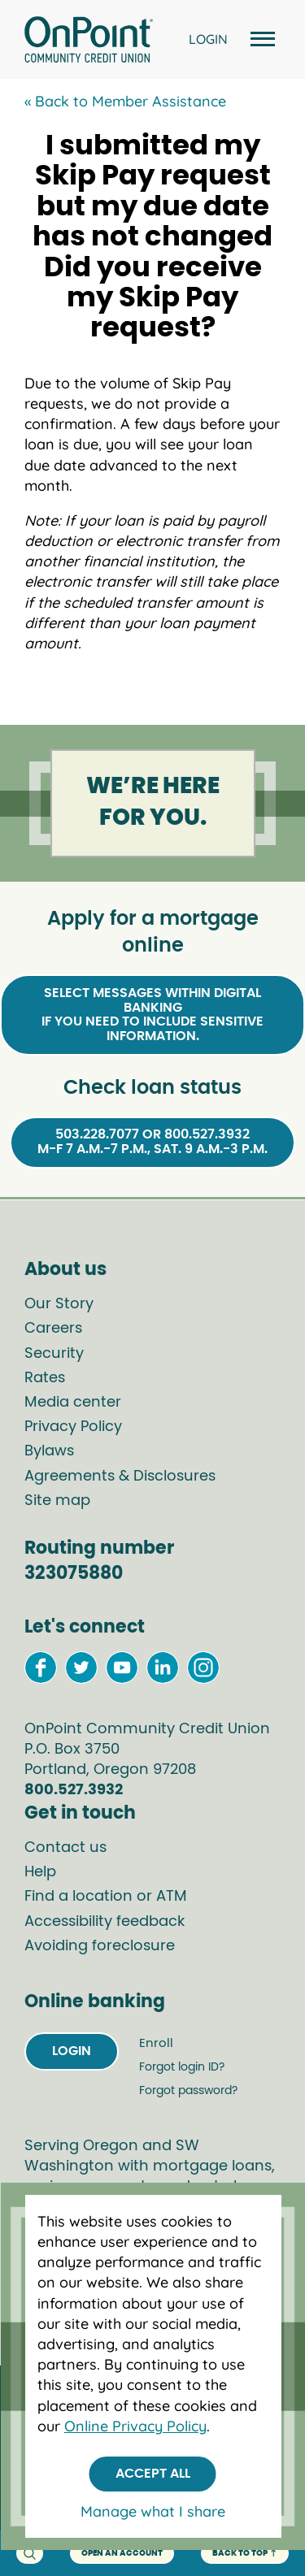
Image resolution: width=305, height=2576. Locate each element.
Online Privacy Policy (135, 2426)
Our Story (59, 1304)
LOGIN (208, 39)
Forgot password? (188, 2091)
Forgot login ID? (181, 2067)
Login (71, 2051)
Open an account (122, 2553)
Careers (53, 1328)
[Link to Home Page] (88, 41)
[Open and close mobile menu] (260, 39)
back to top (244, 2553)
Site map (57, 1501)
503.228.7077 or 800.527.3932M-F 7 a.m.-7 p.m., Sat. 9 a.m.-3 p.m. (152, 1142)
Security (54, 1354)
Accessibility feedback (104, 1922)
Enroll (156, 2043)
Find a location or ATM (105, 1896)
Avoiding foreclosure (99, 1946)
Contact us (65, 1848)
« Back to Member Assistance (125, 101)
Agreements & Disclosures (120, 1476)
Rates (44, 1378)
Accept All (152, 2473)
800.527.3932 (73, 1790)
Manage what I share (153, 2511)
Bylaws (49, 1451)
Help (40, 1872)
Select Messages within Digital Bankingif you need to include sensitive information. (152, 1015)
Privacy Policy (73, 1427)
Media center (72, 1402)
